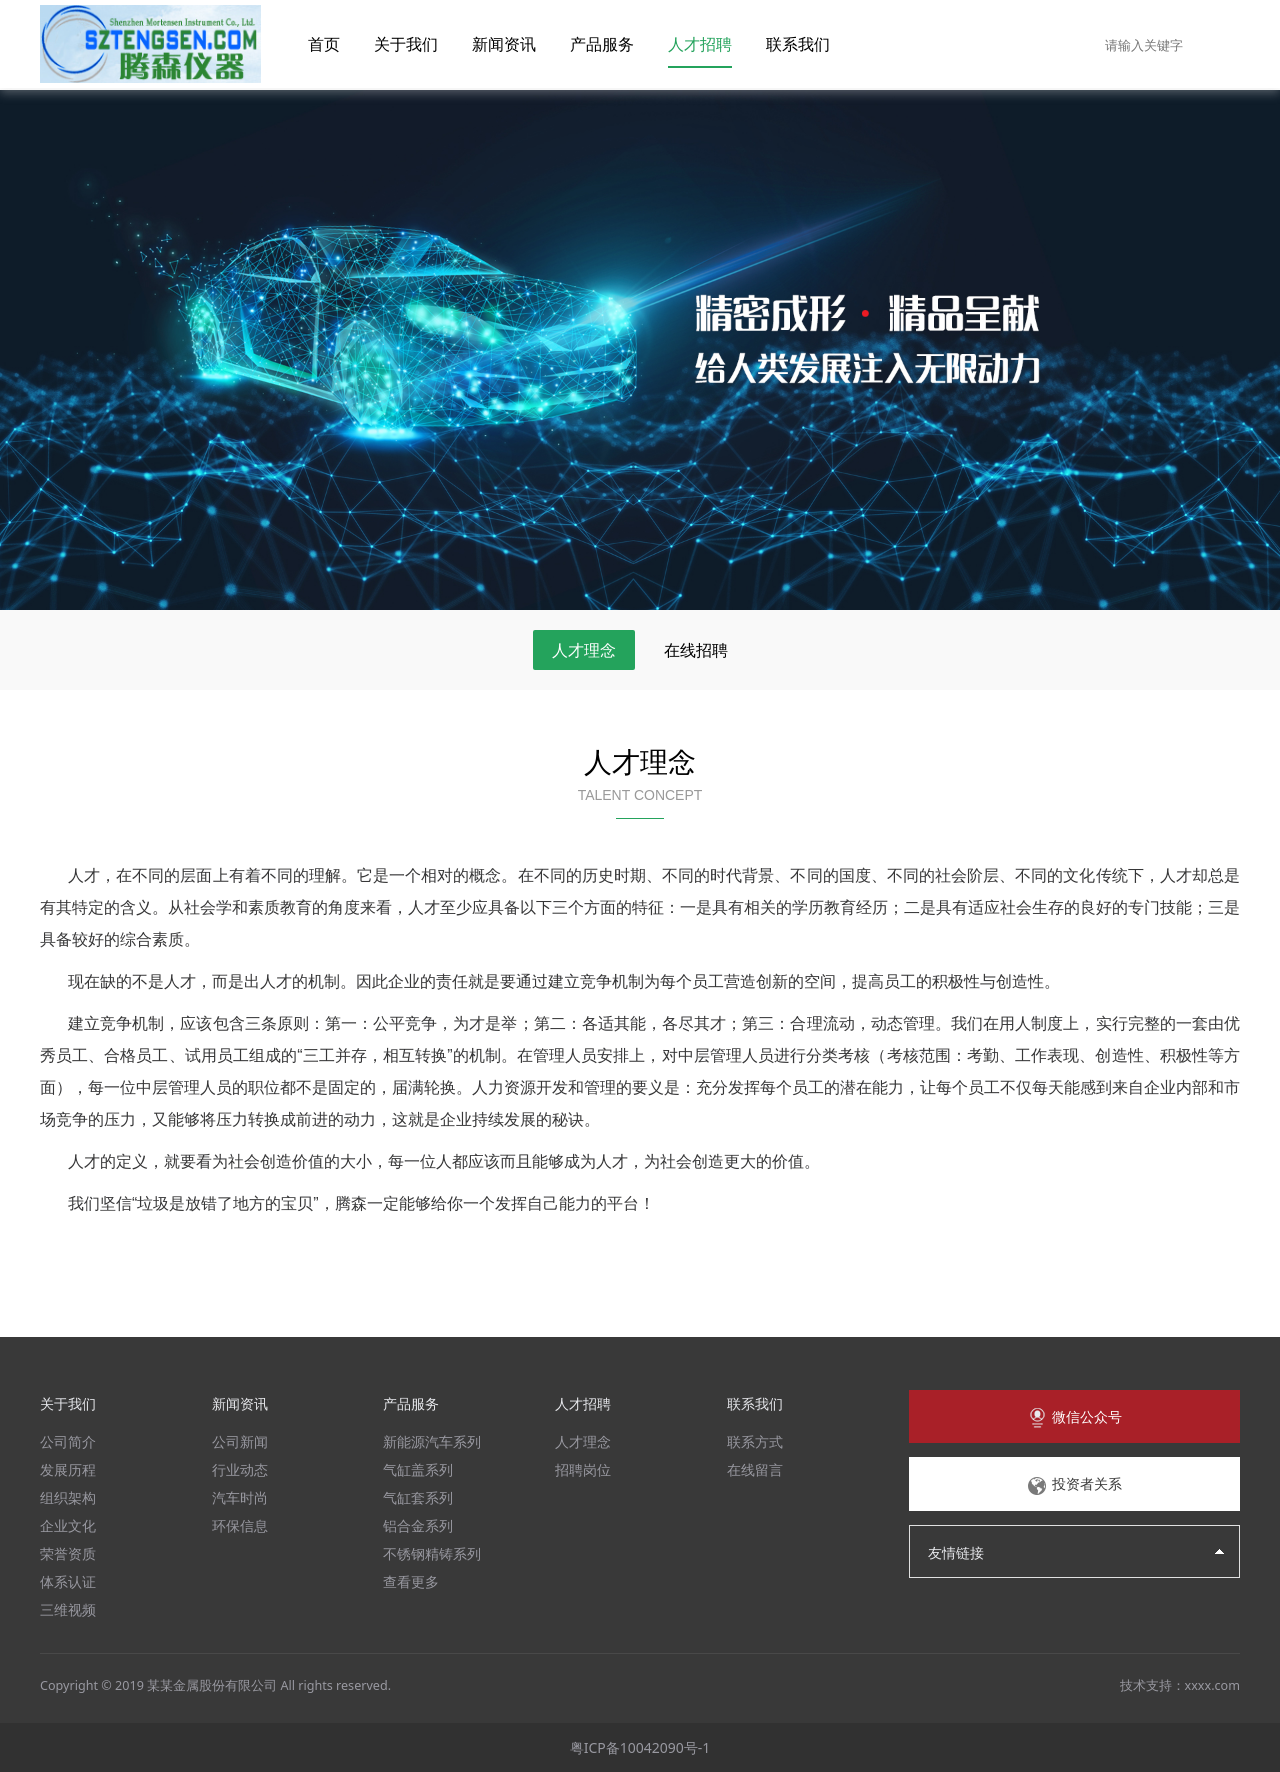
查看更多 (411, 1581)
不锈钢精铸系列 (432, 1553)
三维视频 (68, 1609)
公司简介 (68, 1441)
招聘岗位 (583, 1469)
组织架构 (68, 1497)
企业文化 (68, 1525)
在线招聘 (696, 650)
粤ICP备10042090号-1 (640, 1747)
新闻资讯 (504, 44)
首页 (324, 44)
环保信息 (240, 1525)
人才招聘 (700, 44)
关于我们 (406, 44)
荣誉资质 (68, 1553)
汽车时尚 (240, 1497)
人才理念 (584, 650)
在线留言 (755, 1469)
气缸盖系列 (418, 1469)
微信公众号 (1074, 1418)
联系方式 (755, 1441)
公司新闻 (240, 1441)
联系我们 (798, 44)
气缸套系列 (418, 1497)
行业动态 (240, 1469)
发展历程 (68, 1469)
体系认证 (68, 1581)
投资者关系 (1074, 1485)
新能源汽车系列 (432, 1441)
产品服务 (602, 44)
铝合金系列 (418, 1525)
